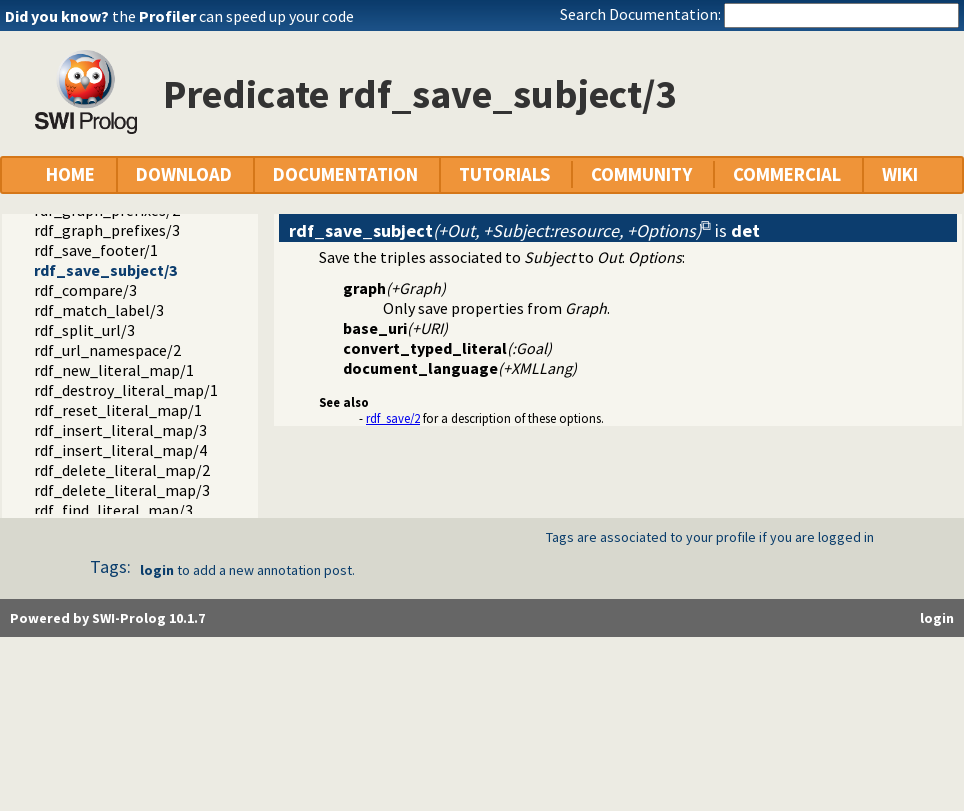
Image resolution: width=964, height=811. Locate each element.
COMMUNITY (641, 174)
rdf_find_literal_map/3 (113, 510)
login (157, 570)
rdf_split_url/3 (84, 330)
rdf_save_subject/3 (105, 270)
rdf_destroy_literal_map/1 (126, 390)
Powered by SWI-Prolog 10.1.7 (107, 618)
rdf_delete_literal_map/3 (122, 490)
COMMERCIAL (787, 174)
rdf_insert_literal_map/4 (120, 450)
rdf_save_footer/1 (96, 250)
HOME (70, 174)
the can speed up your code (233, 16)
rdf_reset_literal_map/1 (118, 410)
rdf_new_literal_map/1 (114, 370)
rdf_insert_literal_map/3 (120, 430)
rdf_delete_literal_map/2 (122, 470)
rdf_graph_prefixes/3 (107, 230)
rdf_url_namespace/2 (107, 350)
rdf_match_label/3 (99, 310)
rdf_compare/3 (85, 290)
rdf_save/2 (393, 418)
